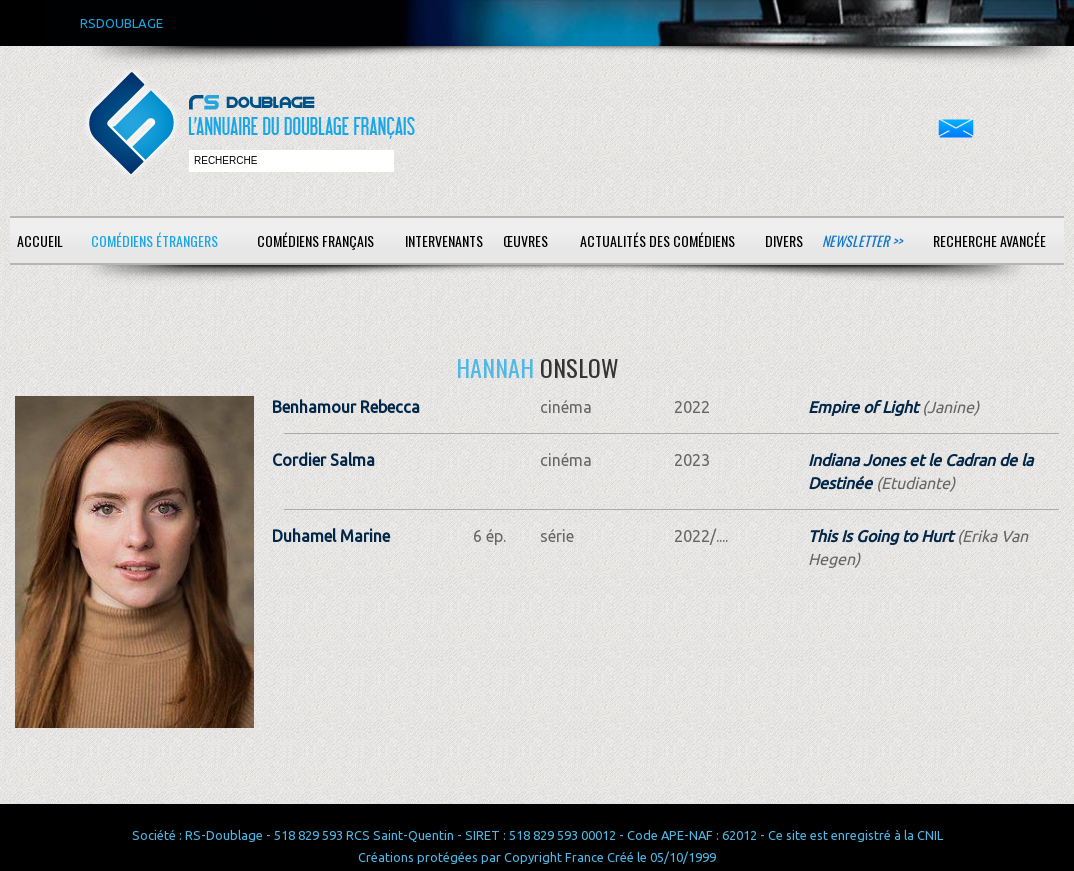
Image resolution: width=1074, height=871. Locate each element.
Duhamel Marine (331, 536)
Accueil (40, 240)
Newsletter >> (862, 240)
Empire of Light (863, 407)
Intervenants (444, 240)
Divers (784, 240)
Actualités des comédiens (657, 240)
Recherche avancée (989, 240)
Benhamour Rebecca (346, 407)
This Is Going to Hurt (880, 536)
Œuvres (525, 240)
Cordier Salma (323, 460)
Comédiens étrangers (154, 240)
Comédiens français (315, 240)
